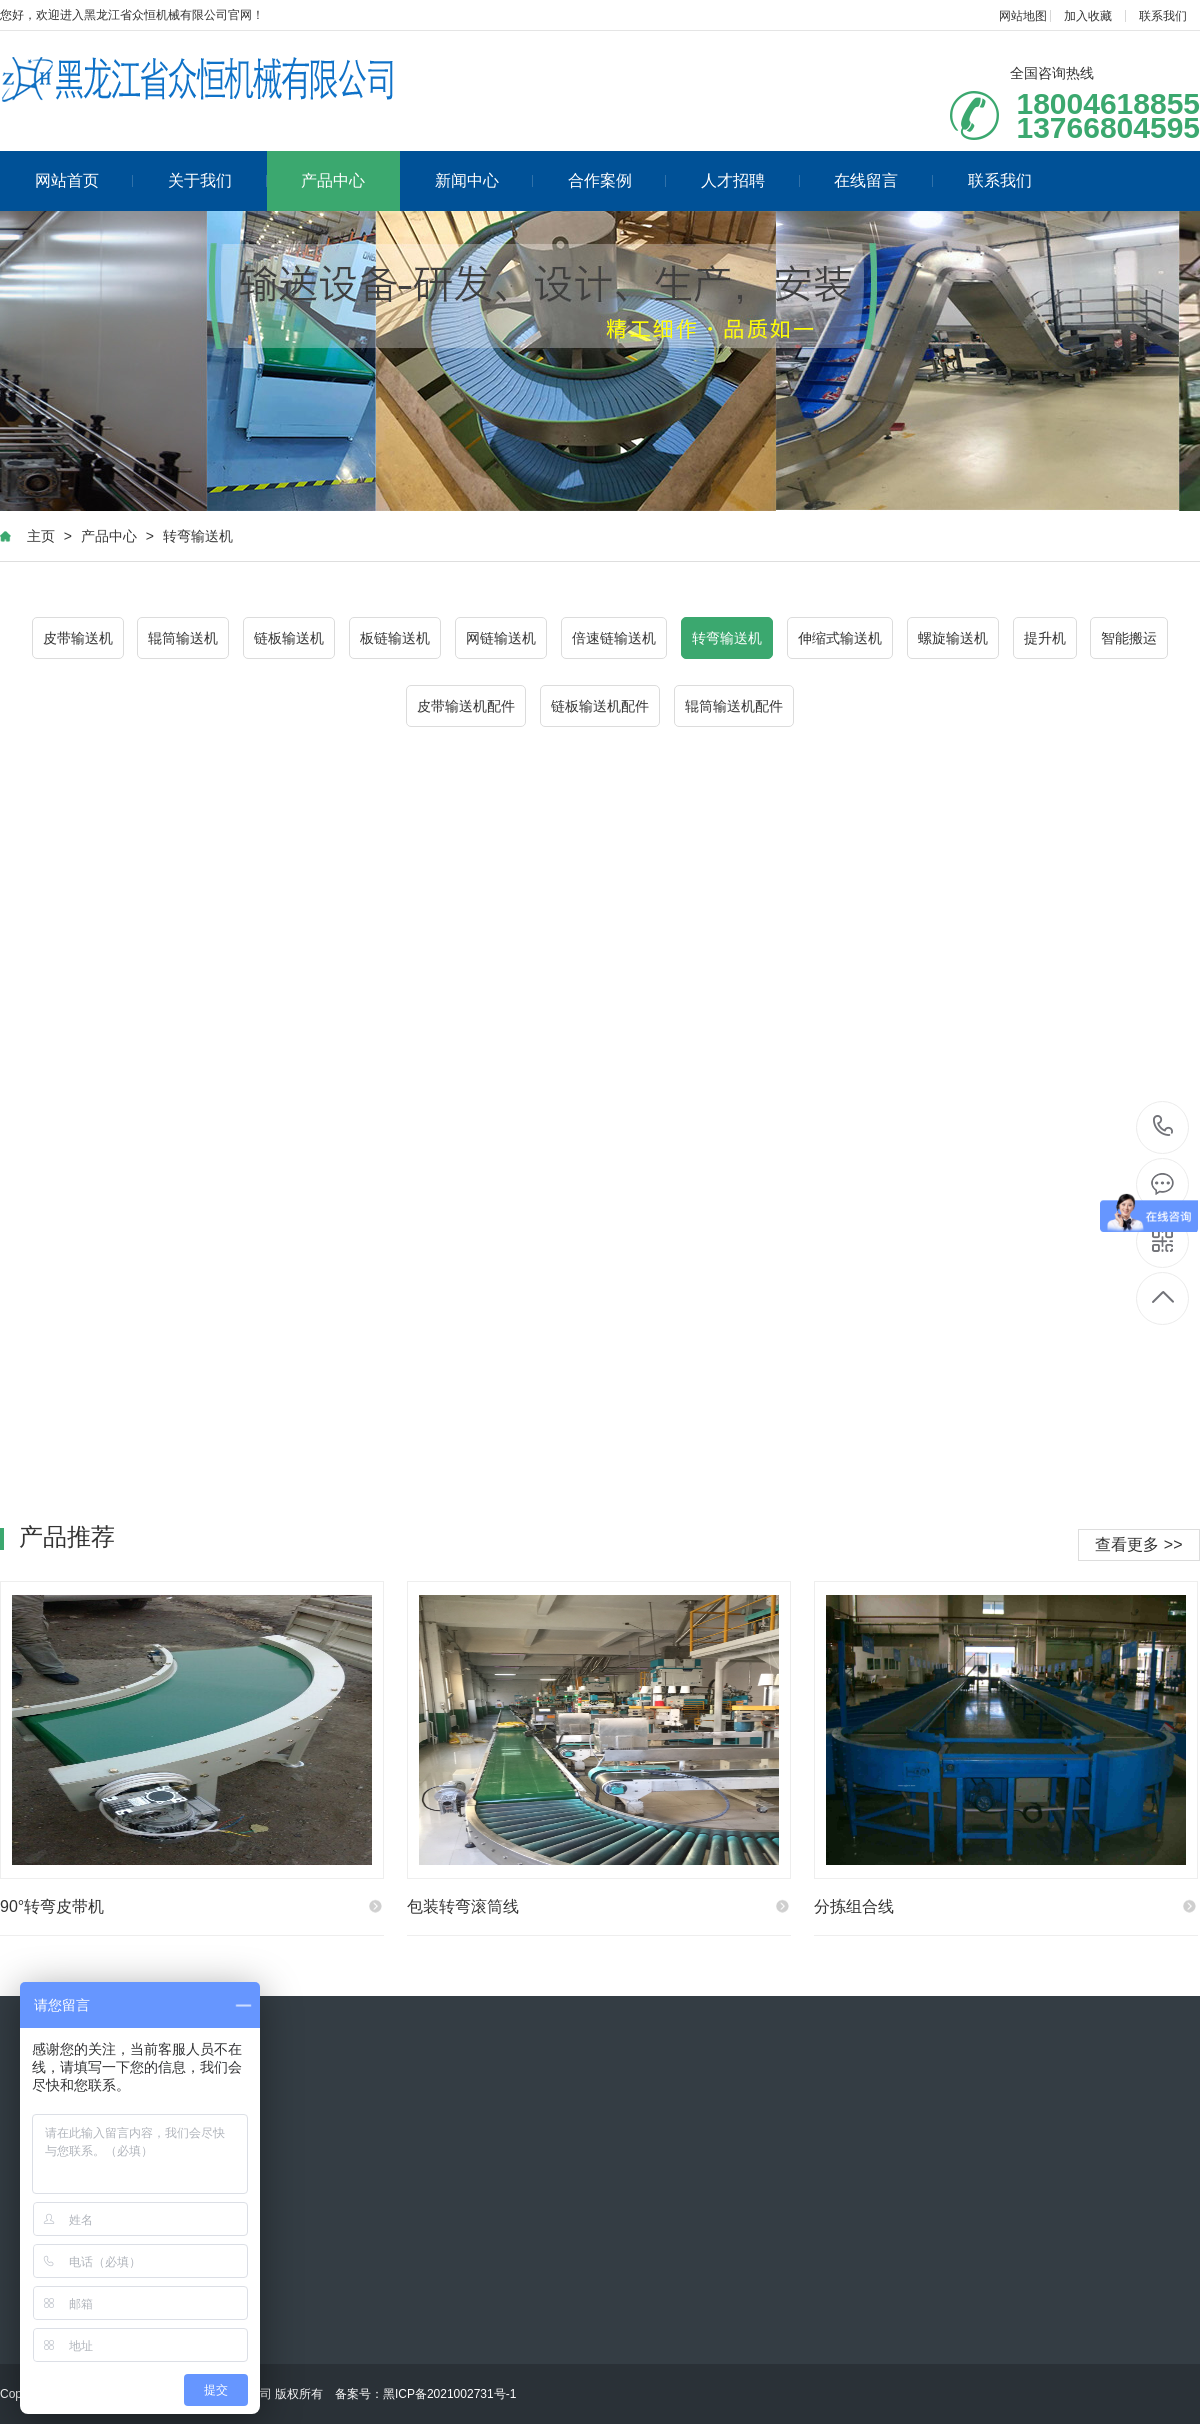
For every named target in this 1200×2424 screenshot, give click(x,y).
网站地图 (1023, 16)
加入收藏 (1088, 16)
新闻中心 (484, 180)
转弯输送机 (198, 536)
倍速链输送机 (614, 638)
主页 (41, 536)
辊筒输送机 (183, 638)
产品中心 (333, 180)
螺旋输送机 (953, 638)
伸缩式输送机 (840, 638)
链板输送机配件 (600, 706)
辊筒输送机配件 (734, 706)
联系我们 (1163, 16)
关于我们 (217, 180)
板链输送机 (395, 638)
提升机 (1045, 638)
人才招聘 (750, 180)
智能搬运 (1129, 638)
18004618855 (1163, 1126)
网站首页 (84, 180)
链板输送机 (289, 638)
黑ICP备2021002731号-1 (449, 2394)
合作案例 (617, 180)
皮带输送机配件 (466, 706)
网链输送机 (501, 638)
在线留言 (883, 180)
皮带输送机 (78, 638)
